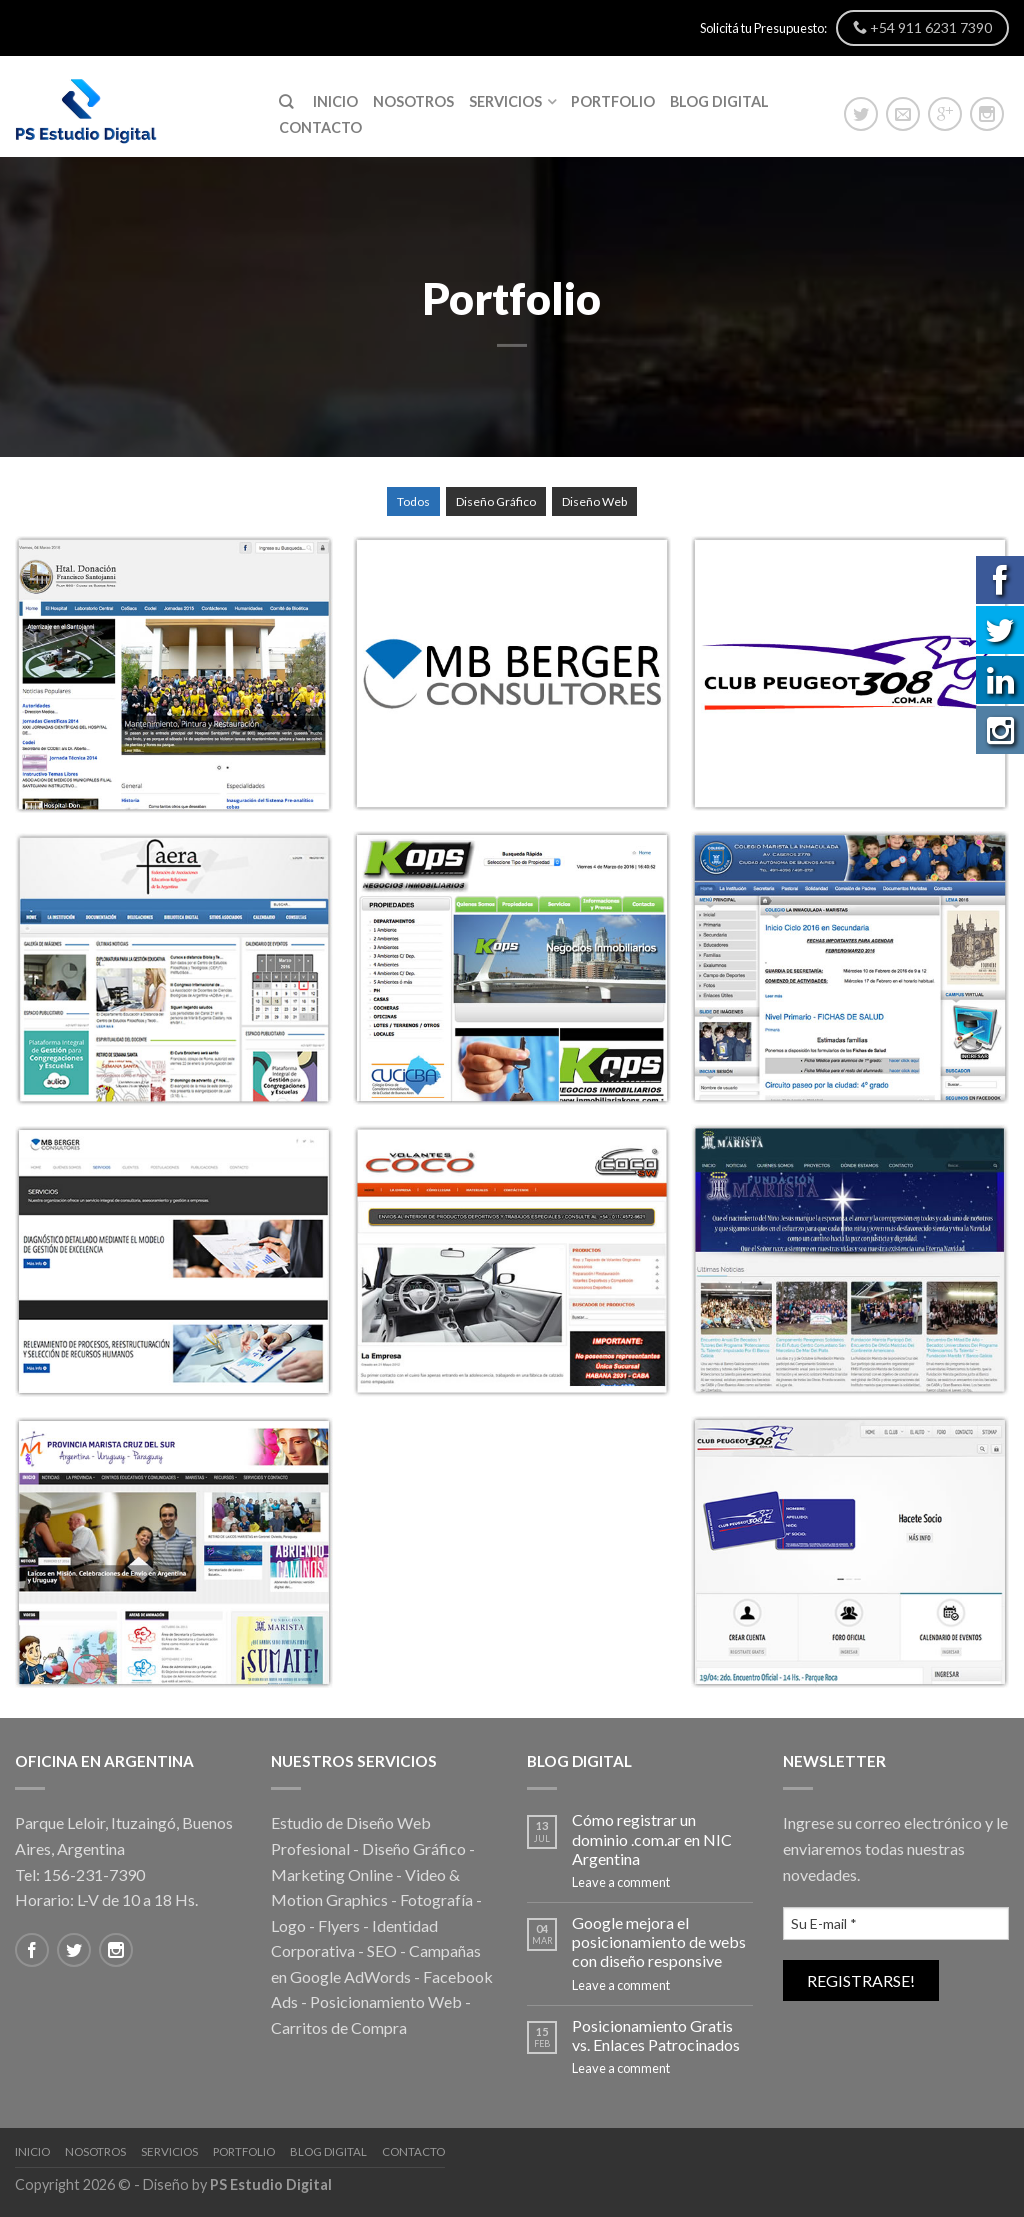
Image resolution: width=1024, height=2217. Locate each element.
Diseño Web (594, 501)
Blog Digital (719, 101)
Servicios (505, 101)
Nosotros (413, 101)
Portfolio (613, 101)
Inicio (335, 101)
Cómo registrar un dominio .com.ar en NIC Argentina (652, 1838)
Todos (413, 501)
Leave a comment (621, 1882)
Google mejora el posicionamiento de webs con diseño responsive (659, 1941)
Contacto (320, 127)
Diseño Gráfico (496, 501)
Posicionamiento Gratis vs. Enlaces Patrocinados (656, 2035)
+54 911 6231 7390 (922, 27)
